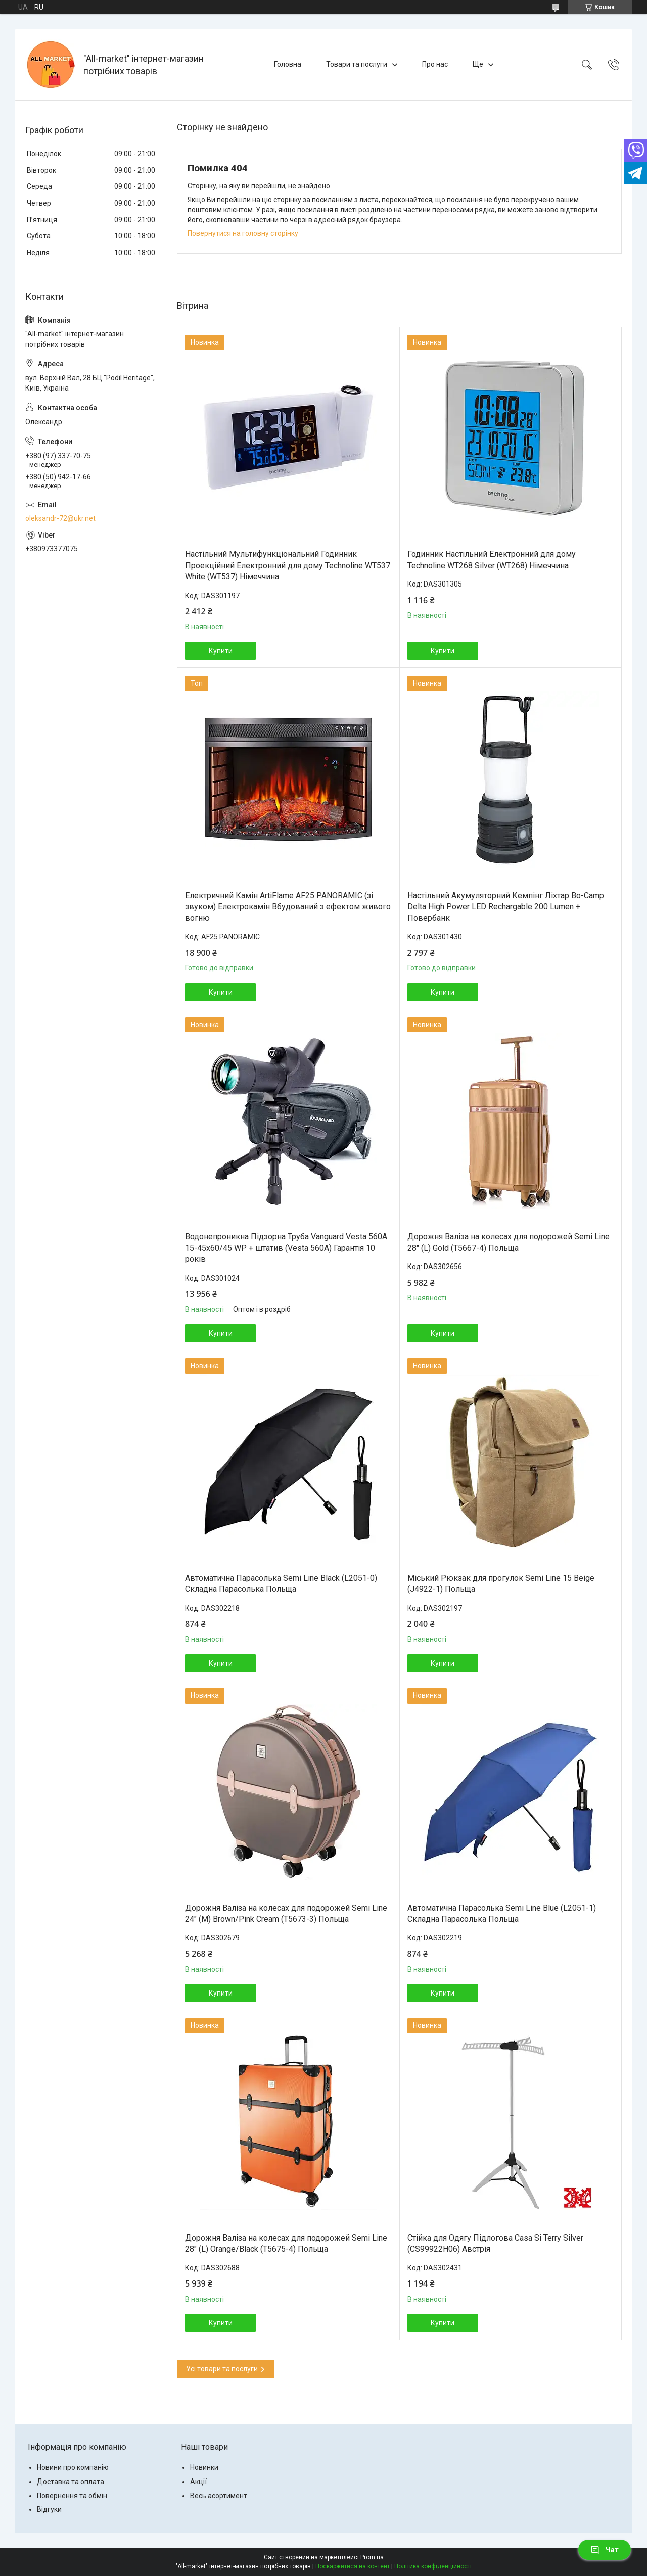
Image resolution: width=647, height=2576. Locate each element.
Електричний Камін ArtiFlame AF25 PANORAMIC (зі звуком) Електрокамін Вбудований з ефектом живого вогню (288, 907)
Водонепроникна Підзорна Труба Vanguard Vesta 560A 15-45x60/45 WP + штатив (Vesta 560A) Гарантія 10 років (286, 1248)
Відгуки (49, 2509)
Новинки (204, 2467)
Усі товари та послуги (222, 2369)
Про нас (435, 64)
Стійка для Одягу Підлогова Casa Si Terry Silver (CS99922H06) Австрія (495, 2243)
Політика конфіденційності (433, 2566)
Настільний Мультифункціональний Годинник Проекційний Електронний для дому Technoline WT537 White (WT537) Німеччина (287, 565)
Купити (221, 651)
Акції (198, 2481)
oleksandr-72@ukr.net (60, 518)
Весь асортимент (218, 2496)
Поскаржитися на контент (352, 2566)
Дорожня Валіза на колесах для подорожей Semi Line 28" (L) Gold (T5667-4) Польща (508, 1242)
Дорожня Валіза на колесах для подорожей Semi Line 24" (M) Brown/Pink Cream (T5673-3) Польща (286, 1913)
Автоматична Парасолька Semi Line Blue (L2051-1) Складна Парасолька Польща (501, 1913)
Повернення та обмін (72, 2496)
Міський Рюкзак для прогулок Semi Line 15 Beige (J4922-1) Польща (500, 1583)
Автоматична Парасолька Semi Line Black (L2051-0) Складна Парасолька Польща (281, 1583)
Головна (287, 64)
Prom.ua (372, 2557)
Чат (604, 2549)
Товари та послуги (356, 64)
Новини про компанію (73, 2467)
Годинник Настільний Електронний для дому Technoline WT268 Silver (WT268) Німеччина (491, 559)
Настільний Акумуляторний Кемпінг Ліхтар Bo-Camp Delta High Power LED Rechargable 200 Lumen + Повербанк (505, 907)
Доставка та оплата (70, 2481)
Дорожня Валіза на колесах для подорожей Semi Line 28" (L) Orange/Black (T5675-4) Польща (286, 2243)
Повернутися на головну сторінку (243, 233)
